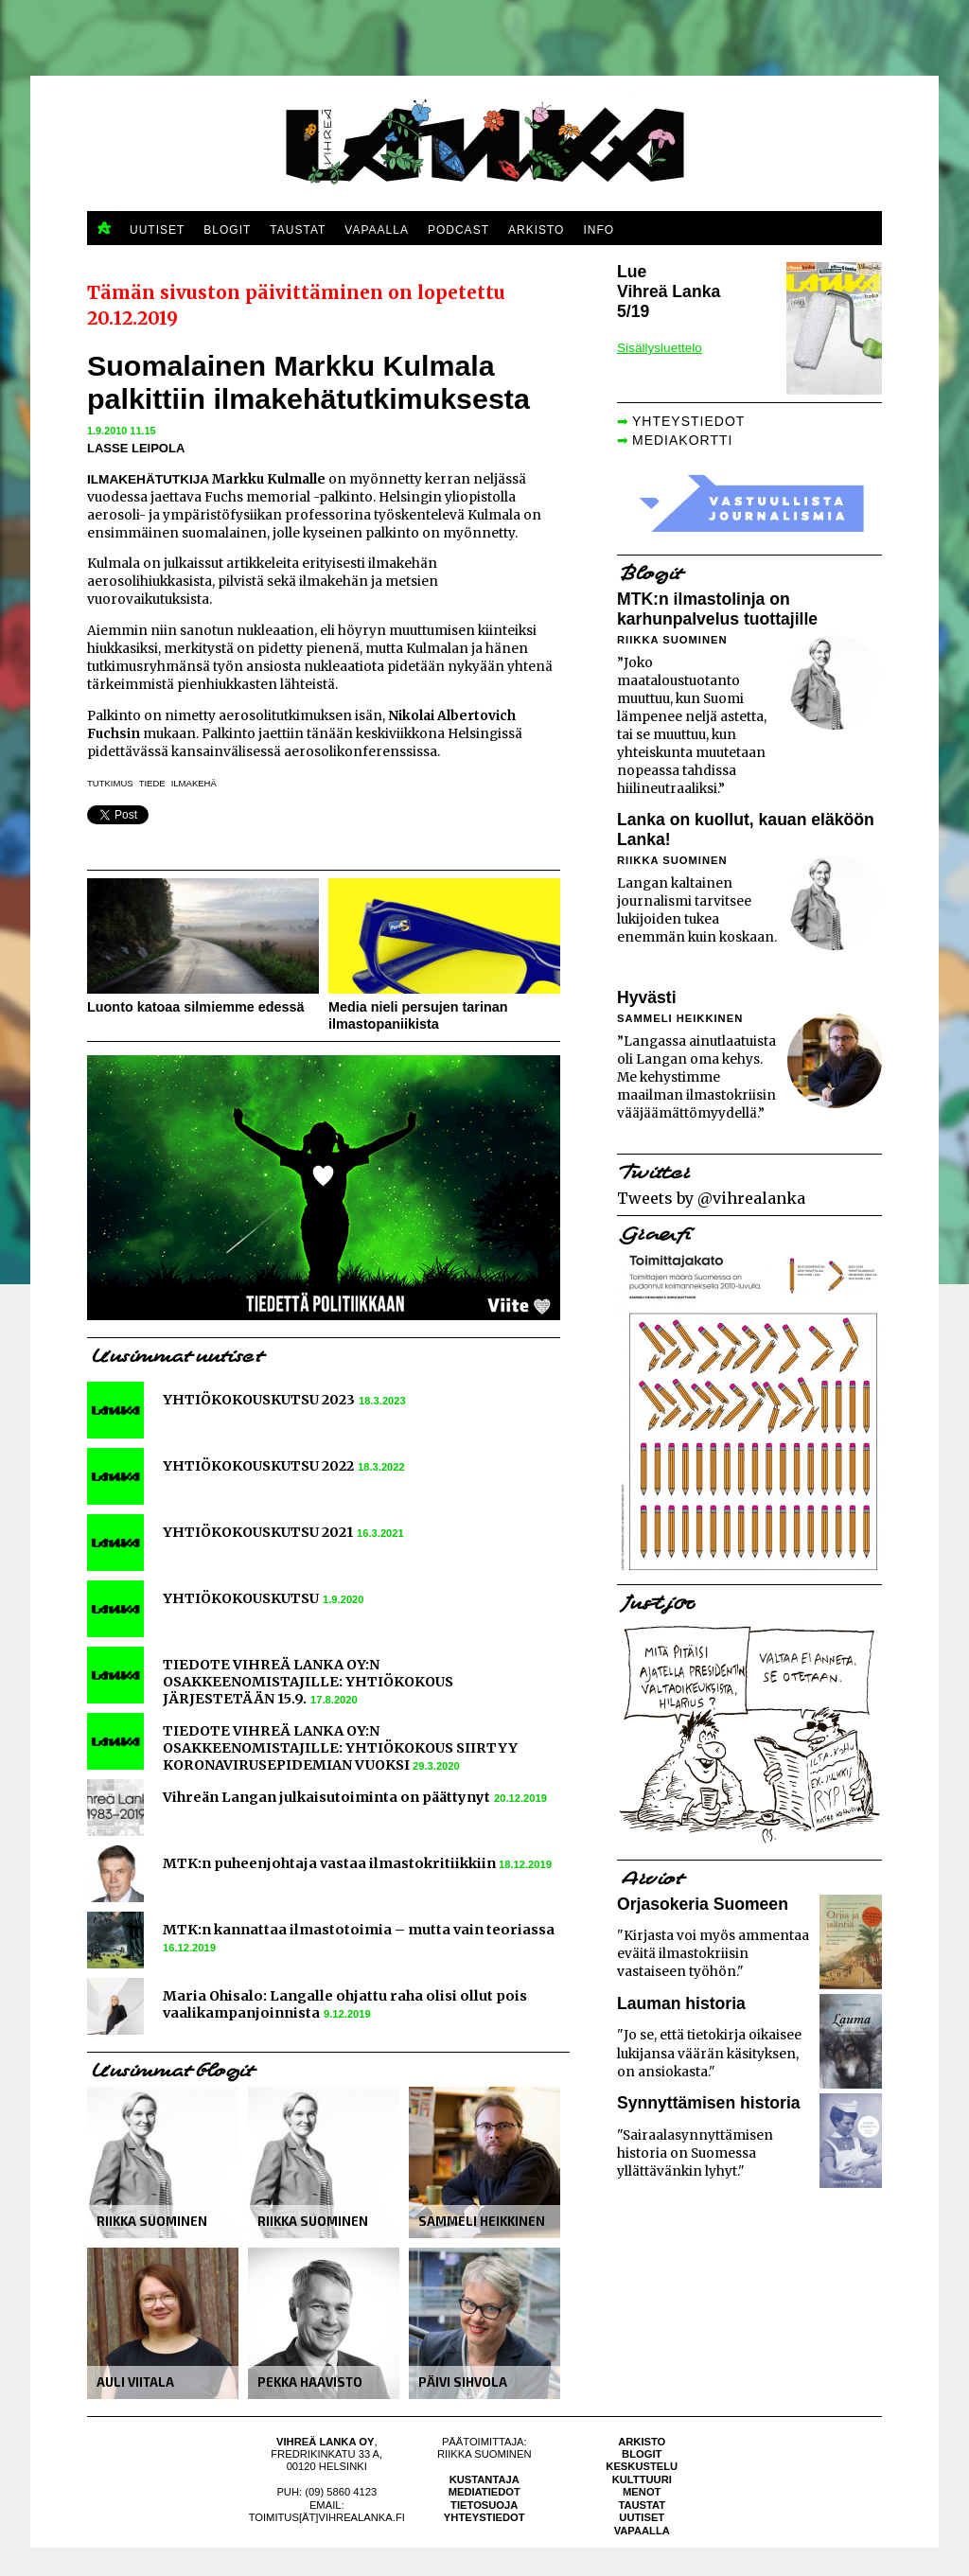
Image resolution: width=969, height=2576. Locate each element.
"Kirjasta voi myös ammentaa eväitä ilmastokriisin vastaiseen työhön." (713, 1954)
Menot (642, 2491)
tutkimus (110, 783)
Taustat (641, 2505)
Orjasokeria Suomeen (702, 1904)
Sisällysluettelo (659, 348)
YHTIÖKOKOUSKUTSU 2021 (258, 1532)
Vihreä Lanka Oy (325, 2441)
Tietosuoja (484, 2505)
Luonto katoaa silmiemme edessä (196, 1007)
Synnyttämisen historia (709, 2102)
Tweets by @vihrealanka (711, 1198)
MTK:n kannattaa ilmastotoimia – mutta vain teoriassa (359, 1929)
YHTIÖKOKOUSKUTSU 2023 (259, 1399)
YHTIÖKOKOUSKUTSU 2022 (258, 1465)
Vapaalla (642, 2530)
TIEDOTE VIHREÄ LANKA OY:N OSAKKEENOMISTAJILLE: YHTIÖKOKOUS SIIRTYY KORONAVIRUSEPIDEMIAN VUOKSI (340, 1747)
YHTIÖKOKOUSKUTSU (241, 1598)
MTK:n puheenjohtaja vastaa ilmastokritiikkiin (331, 1863)
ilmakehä (194, 783)
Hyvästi (647, 997)
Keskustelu (642, 2466)
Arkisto (641, 2441)
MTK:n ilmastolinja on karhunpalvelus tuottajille (717, 609)
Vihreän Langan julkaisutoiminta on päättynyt (326, 1797)
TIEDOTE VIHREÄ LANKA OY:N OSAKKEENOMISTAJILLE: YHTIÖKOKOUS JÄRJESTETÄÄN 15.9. (308, 1681)
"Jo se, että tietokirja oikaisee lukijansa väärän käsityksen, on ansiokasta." (709, 2053)
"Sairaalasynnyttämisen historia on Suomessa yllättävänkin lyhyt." (695, 2153)
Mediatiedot (484, 2491)
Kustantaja (484, 2479)
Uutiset (641, 2517)
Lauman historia (681, 2003)
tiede (152, 783)
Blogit (641, 2454)
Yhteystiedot (484, 2517)
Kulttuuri (642, 2479)
